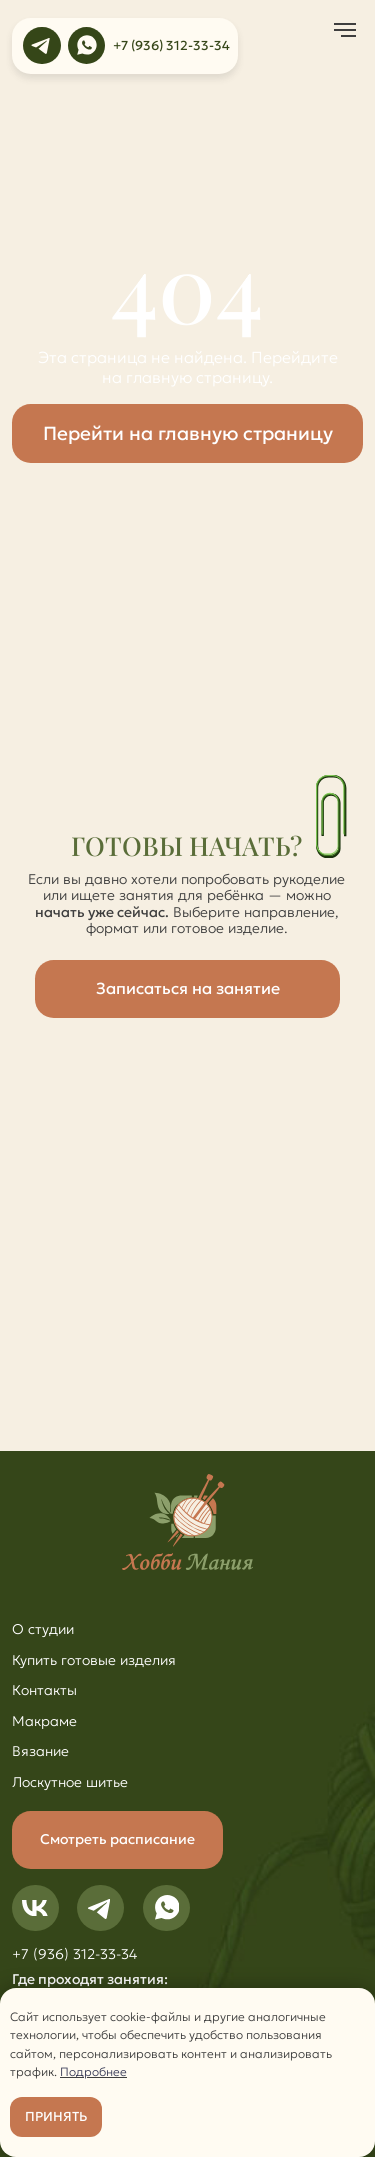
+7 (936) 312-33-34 (171, 45)
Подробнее (93, 2071)
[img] (42, 46)
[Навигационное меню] (345, 30)
